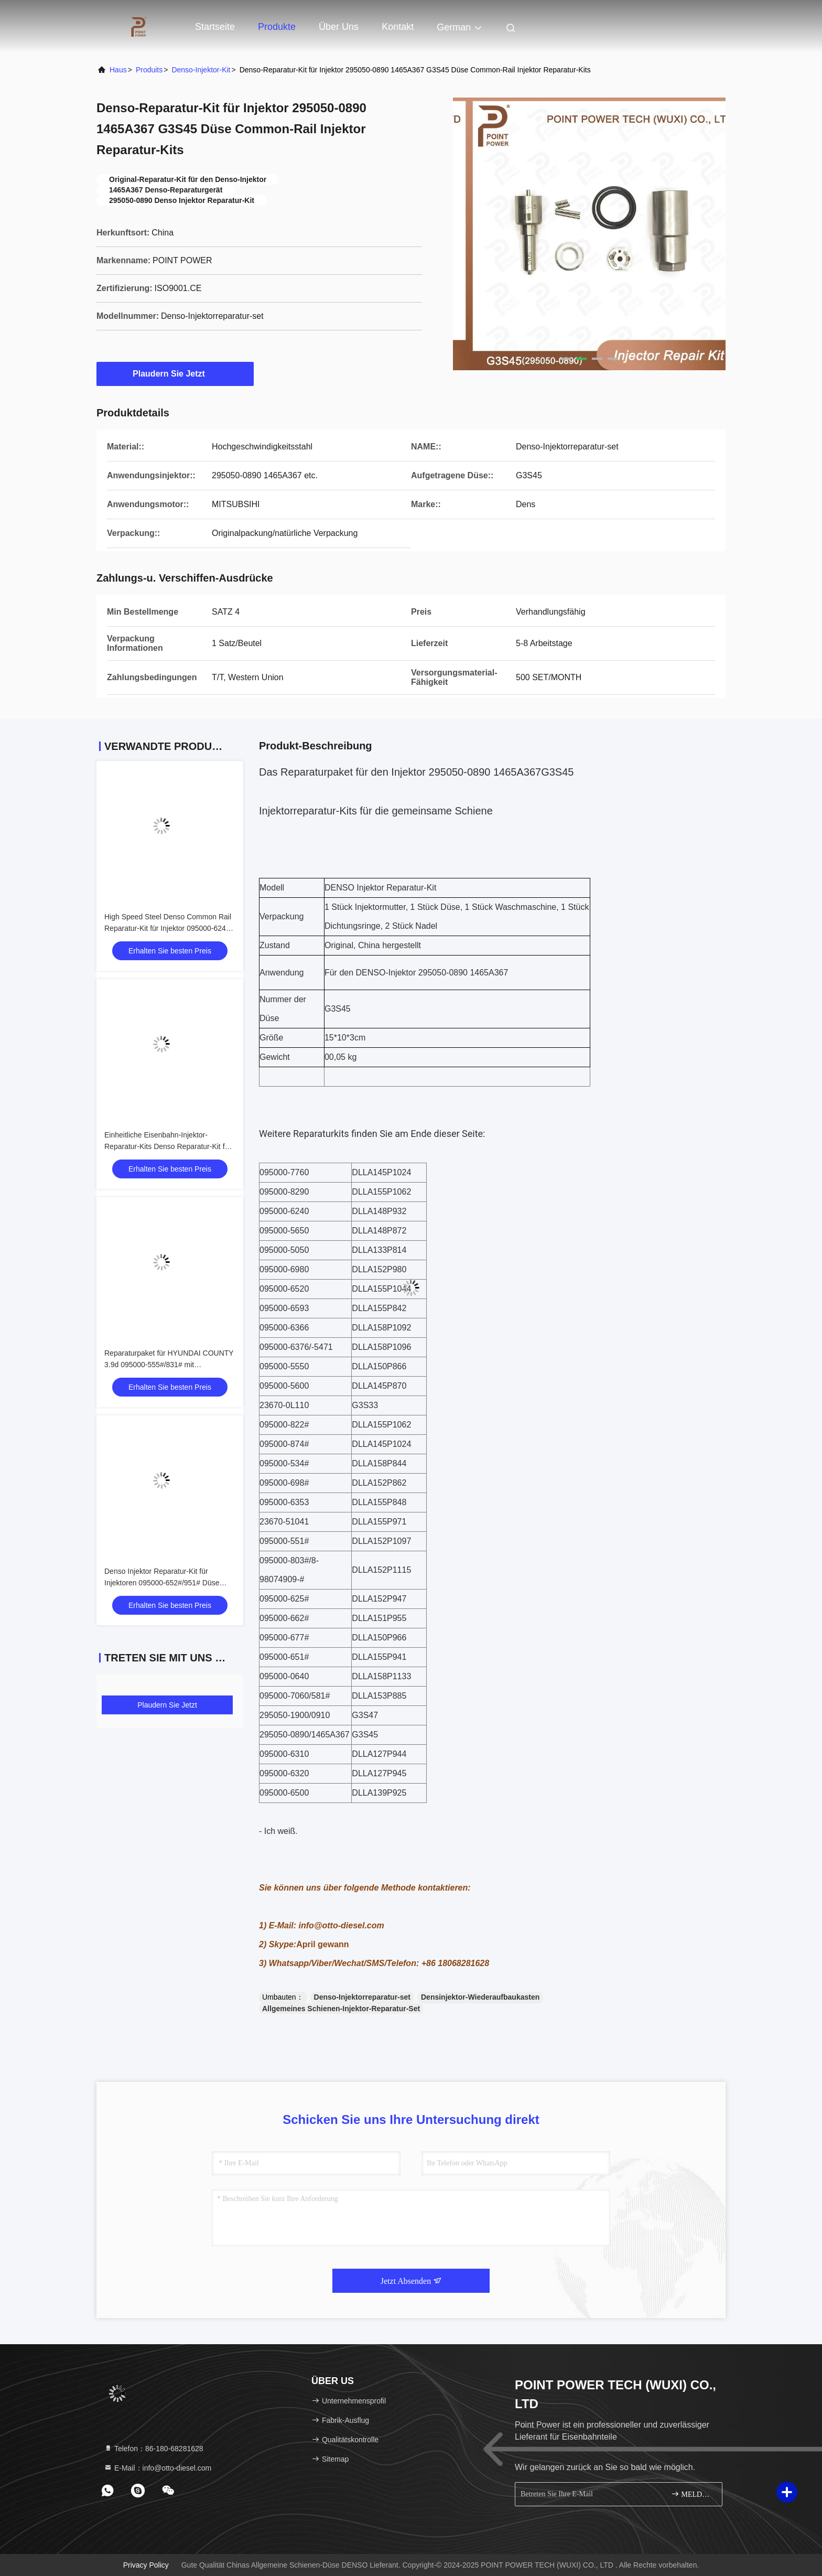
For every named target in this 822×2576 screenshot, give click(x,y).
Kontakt (398, 27)
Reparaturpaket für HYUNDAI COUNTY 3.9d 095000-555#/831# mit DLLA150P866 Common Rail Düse (168, 1364)
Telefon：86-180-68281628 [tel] (153, 2448)
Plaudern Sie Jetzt (175, 373)
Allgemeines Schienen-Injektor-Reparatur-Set (341, 2008)
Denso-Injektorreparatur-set (362, 1997)
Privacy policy (146, 2565)
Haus (118, 70)
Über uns (339, 27)
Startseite (215, 27)
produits (149, 70)
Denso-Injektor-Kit (200, 70)
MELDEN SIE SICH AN (692, 2493)
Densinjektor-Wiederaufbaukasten (480, 1997)
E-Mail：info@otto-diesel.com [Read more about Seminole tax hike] (157, 2468)
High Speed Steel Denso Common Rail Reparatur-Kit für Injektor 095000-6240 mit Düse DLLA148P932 (167, 928)
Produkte (277, 27)
